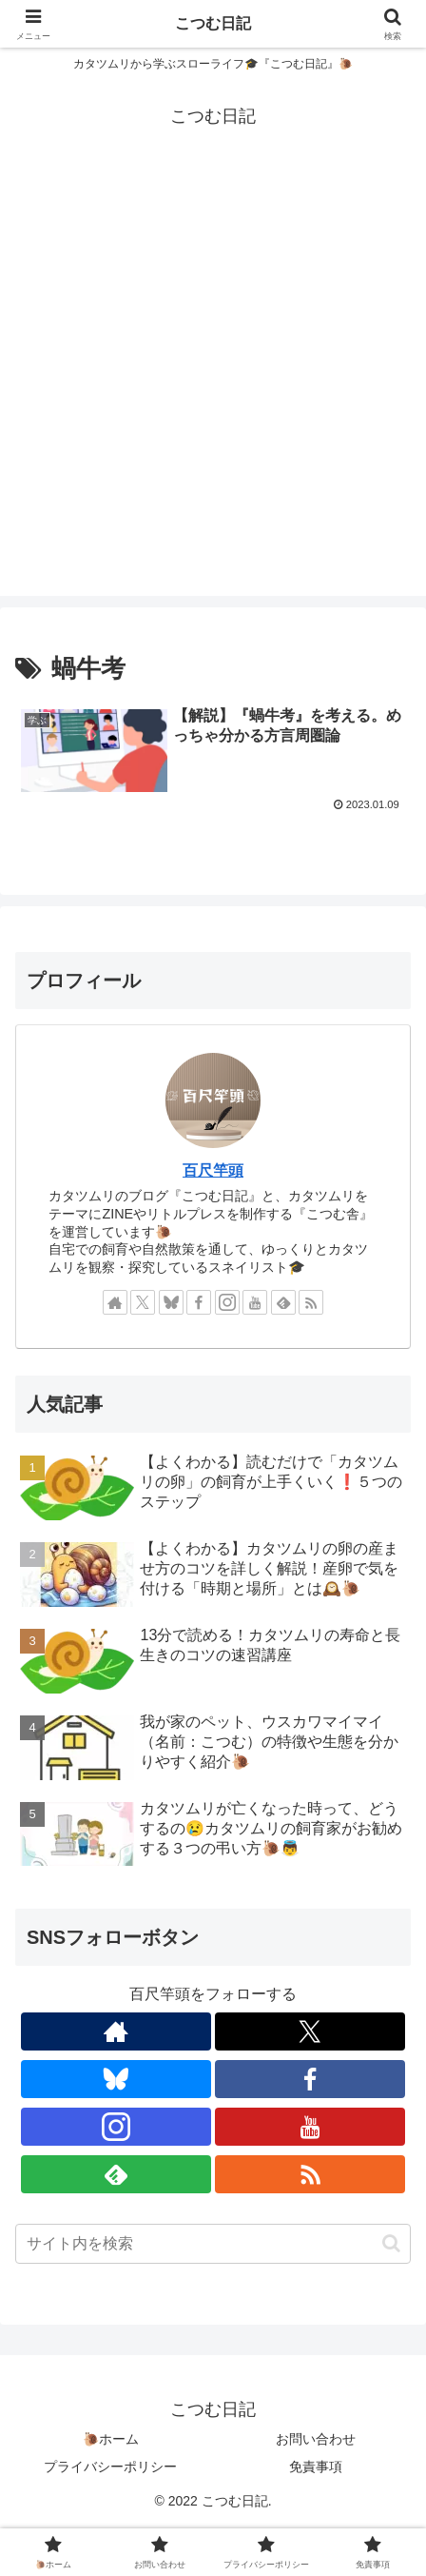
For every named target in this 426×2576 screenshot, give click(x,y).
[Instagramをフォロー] (227, 1302)
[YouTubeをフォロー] (254, 1302)
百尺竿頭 (213, 1170)
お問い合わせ (316, 2439)
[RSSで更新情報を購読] (311, 1302)
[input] (213, 2244)
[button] (391, 2243)
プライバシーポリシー (110, 2466)
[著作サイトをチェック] (115, 1302)
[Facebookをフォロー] (198, 1302)
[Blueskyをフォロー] (171, 1302)
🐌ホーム (111, 2439)
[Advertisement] (213, 382)
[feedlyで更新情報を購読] (283, 1302)
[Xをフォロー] (142, 1302)
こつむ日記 (213, 23)
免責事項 (315, 2466)
